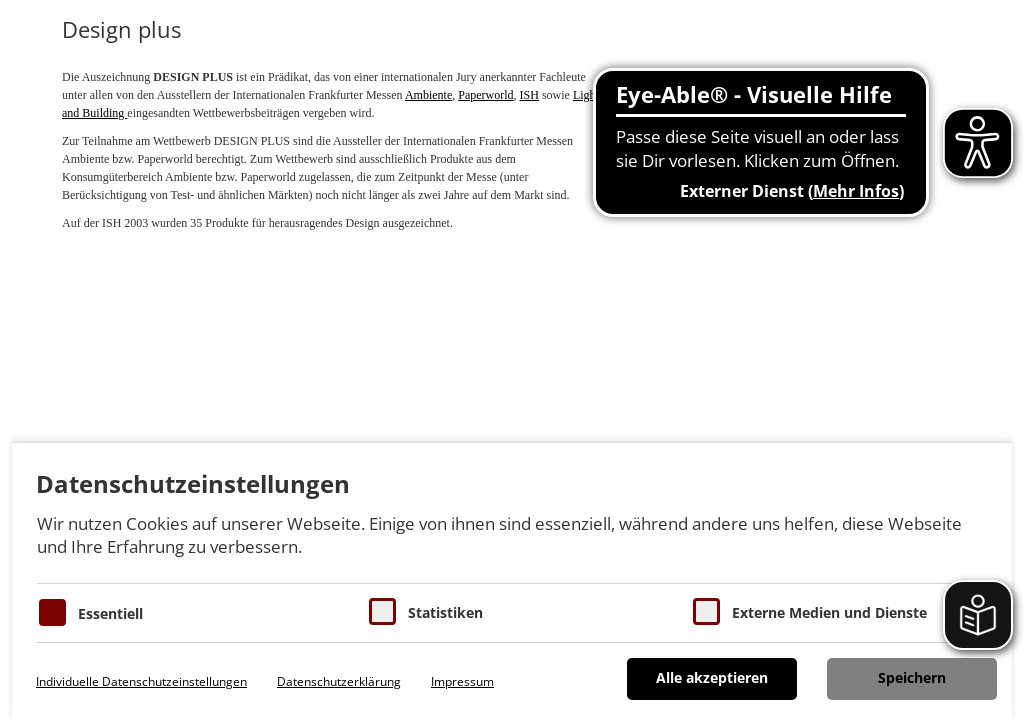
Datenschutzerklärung (339, 681)
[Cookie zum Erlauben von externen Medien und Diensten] (706, 611)
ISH (529, 95)
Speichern (912, 677)
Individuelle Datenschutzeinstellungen (141, 681)
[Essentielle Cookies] (52, 612)
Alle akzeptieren (712, 677)
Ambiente (428, 95)
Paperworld (485, 95)
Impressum (462, 681)
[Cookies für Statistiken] (382, 611)
